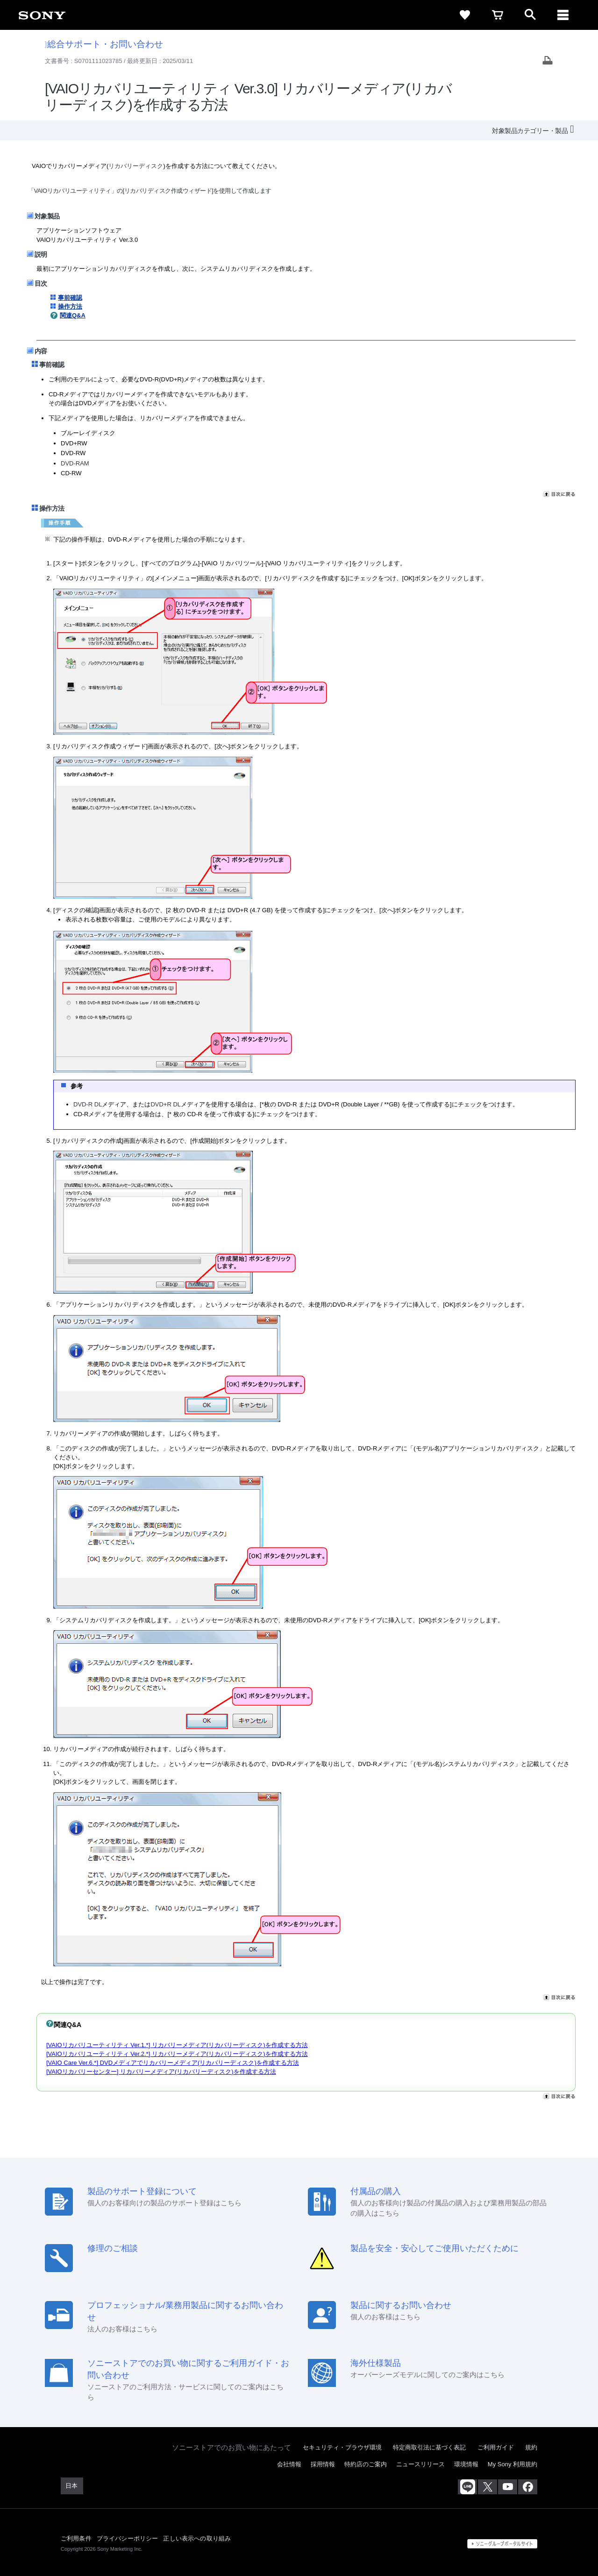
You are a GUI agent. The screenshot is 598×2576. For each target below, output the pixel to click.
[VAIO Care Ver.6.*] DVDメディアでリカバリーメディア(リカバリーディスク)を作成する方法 (172, 2062)
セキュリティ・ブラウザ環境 (342, 2447)
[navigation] (563, 15)
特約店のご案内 (365, 2464)
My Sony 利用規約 (512, 2464)
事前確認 (70, 297)
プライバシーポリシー (127, 2538)
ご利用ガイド (495, 2447)
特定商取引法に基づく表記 (429, 2447)
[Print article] (547, 61)
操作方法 (70, 306)
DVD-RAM (75, 463)
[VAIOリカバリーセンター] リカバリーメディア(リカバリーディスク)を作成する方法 (161, 2071)
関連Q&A (72, 315)
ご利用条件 (76, 2538)
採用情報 (323, 2464)
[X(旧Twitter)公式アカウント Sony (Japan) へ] (487, 2486)
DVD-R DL (87, 1104)
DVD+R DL (165, 1104)
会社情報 (289, 2464)
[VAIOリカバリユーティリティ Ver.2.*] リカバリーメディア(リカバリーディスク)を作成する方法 (177, 2053)
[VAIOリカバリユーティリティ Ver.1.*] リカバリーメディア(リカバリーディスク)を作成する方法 (177, 2044)
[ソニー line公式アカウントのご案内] (467, 2486)
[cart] (497, 15)
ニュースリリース (420, 2464)
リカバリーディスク (135, 165)
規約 (531, 2447)
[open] (530, 15)
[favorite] (464, 15)
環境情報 (466, 2464)
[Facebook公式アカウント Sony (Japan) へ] (527, 2486)
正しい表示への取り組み (197, 2538)
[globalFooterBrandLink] (502, 2543)
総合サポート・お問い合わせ (104, 44)
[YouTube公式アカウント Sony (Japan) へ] (507, 2486)
